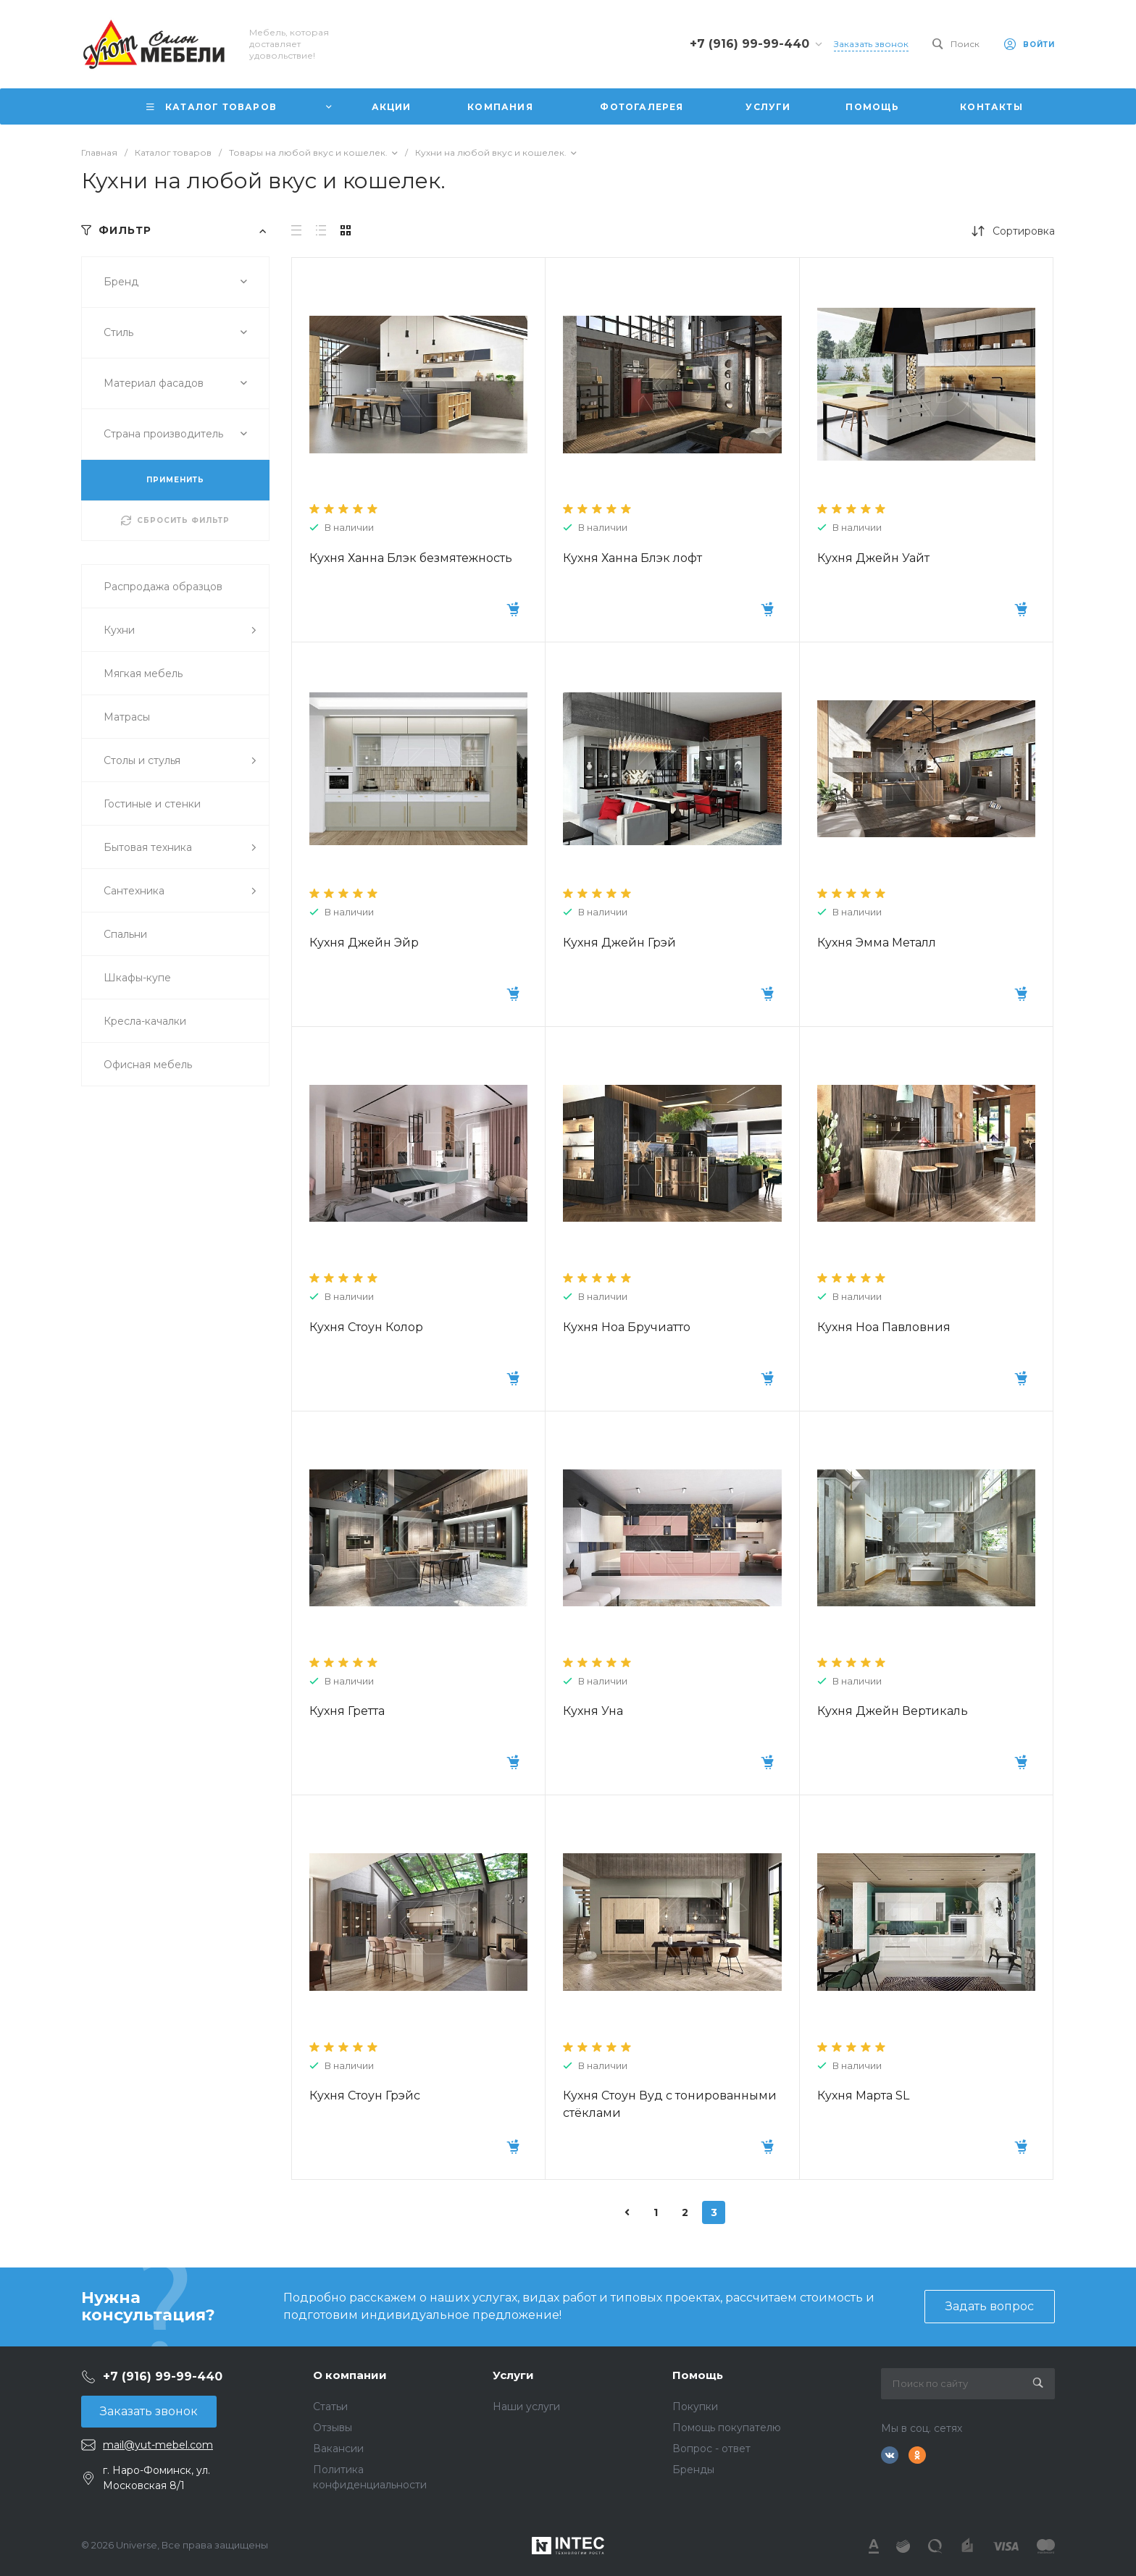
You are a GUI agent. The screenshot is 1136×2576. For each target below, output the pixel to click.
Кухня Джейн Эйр (364, 942)
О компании (350, 2375)
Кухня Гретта (347, 1711)
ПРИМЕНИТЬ (175, 479)
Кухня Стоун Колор (366, 1327)
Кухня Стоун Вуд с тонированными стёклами (670, 2104)
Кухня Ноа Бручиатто (626, 1327)
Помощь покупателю (726, 2427)
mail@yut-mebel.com (158, 2444)
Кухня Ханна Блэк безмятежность (410, 558)
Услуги (513, 2375)
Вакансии (338, 2448)
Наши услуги (526, 2406)
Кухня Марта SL (863, 2095)
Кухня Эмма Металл (876, 942)
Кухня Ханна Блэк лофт (632, 558)
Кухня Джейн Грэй (619, 942)
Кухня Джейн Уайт (873, 558)
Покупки (695, 2406)
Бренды (693, 2469)
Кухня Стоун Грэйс (364, 2095)
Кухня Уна (593, 1711)
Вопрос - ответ (711, 2448)
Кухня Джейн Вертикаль (892, 1711)
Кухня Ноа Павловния (884, 1327)
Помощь (697, 2375)
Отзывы (332, 2427)
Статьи (330, 2406)
